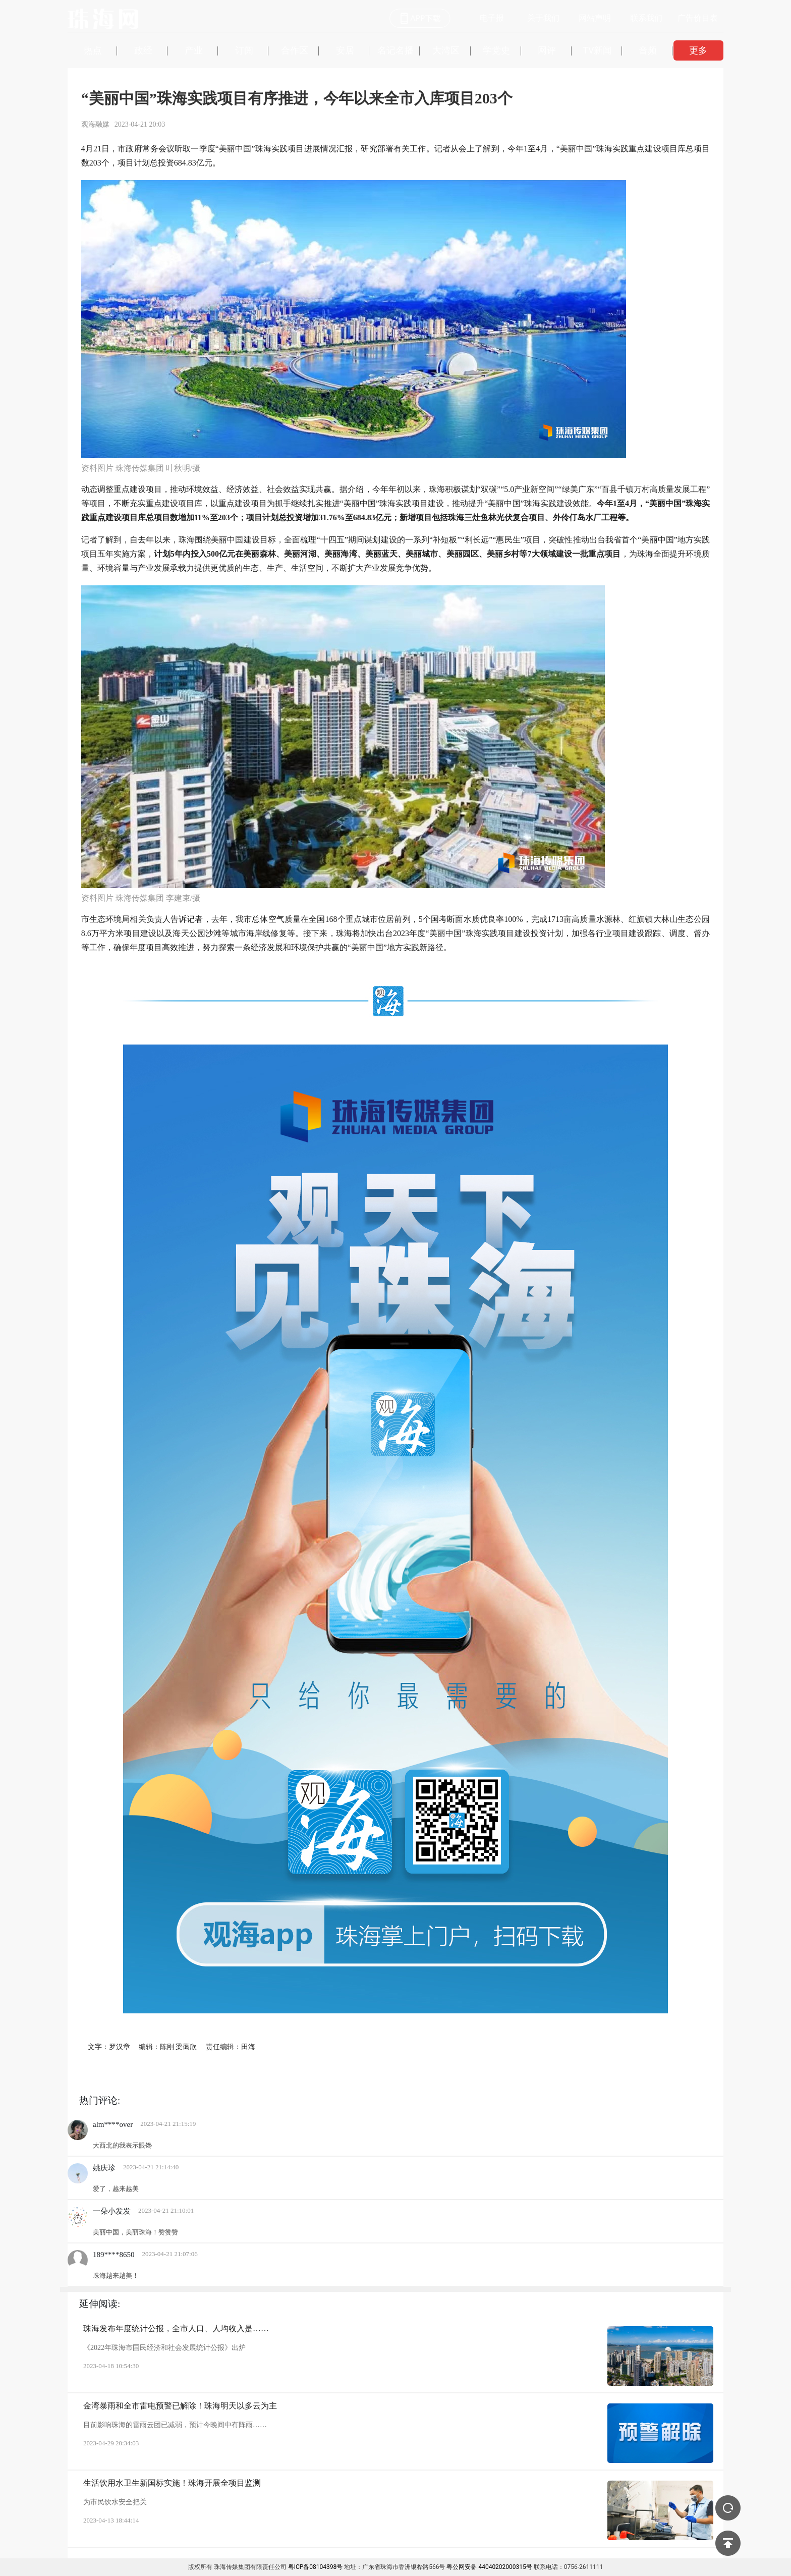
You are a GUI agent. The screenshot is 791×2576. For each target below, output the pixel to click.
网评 (547, 50)
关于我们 (543, 18)
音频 (648, 50)
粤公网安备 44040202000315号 (489, 2566)
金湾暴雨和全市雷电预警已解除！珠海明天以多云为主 (180, 2405)
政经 (143, 50)
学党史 (496, 50)
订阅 (244, 50)
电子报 (492, 18)
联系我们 (646, 18)
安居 (345, 50)
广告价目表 (697, 18)
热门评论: (99, 2100)
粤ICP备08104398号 (315, 2566)
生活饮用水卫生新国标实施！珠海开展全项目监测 (172, 2483)
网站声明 (595, 18)
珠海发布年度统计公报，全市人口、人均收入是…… (176, 2328)
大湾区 (446, 50)
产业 (194, 50)
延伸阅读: (99, 2303)
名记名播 (395, 50)
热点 (93, 50)
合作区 (294, 50)
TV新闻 (597, 50)
